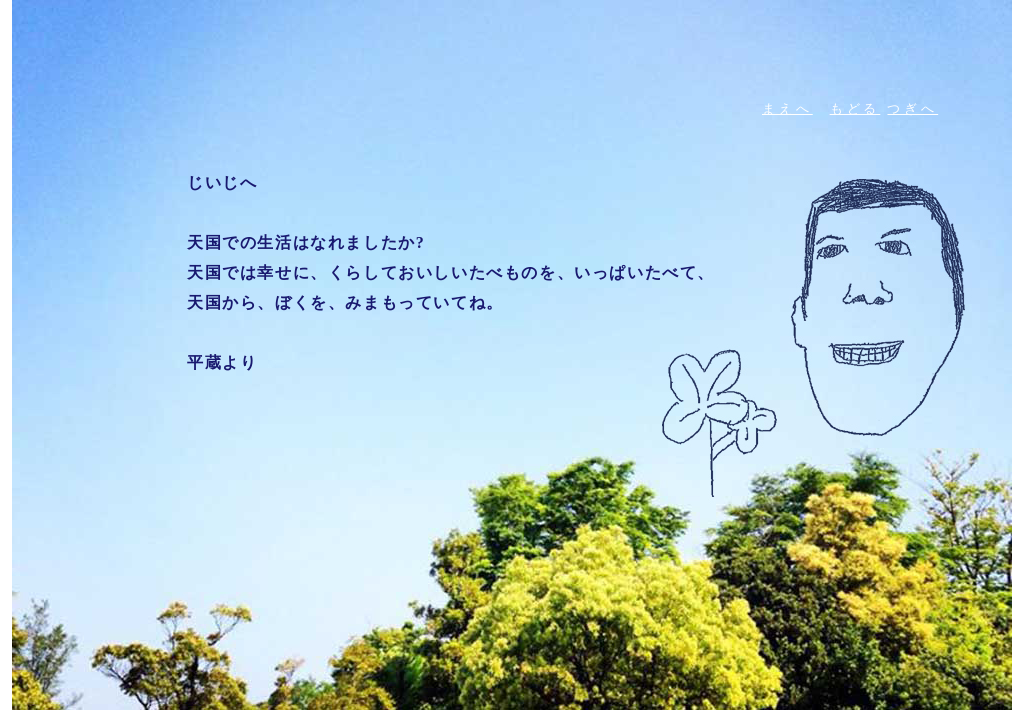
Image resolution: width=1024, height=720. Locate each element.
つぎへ (912, 108)
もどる (855, 108)
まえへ (787, 108)
